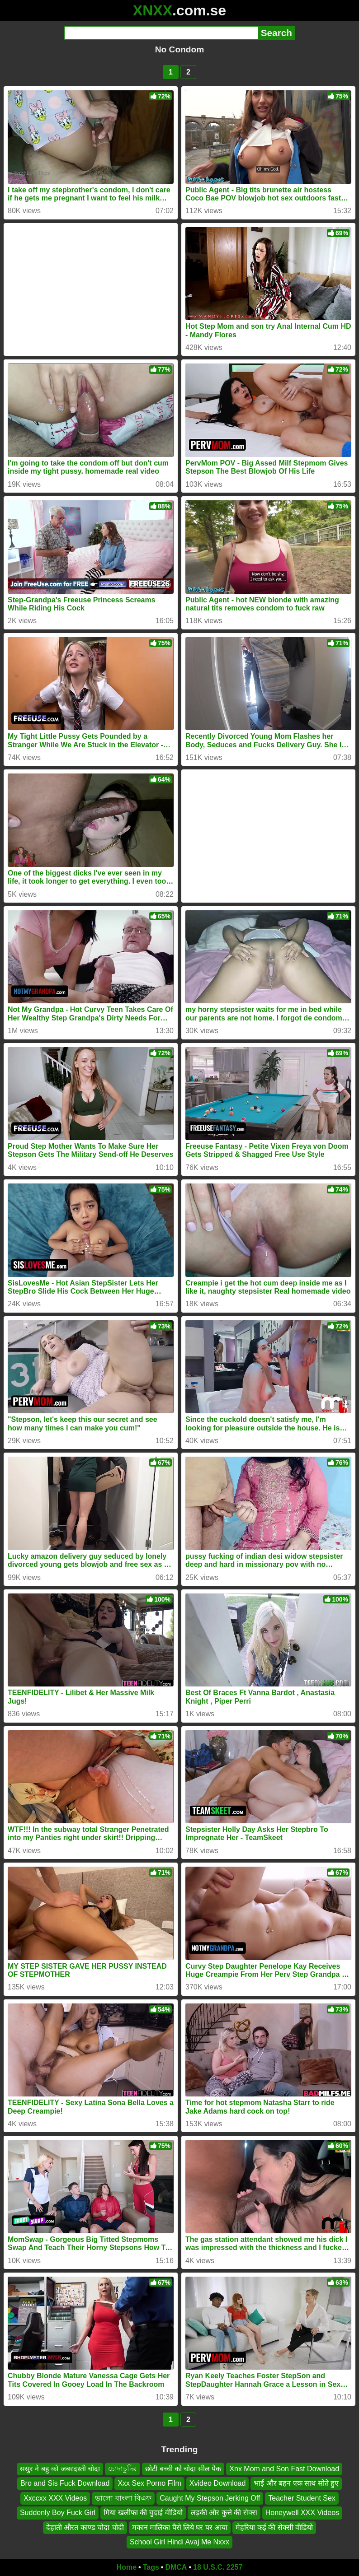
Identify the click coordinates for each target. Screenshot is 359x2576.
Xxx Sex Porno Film (149, 2483)
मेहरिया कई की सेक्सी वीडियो (274, 2527)
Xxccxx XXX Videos (55, 2498)
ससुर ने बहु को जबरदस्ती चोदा (60, 2469)
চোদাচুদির (122, 2469)
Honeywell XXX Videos (302, 2512)
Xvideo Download (217, 2483)
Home (127, 2567)
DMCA (176, 2567)
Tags (151, 2567)
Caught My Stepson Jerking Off (210, 2498)
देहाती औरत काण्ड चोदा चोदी (85, 2527)
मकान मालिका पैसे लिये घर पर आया (180, 2527)
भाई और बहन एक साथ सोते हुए (296, 2483)
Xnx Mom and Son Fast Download (284, 2469)
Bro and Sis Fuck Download (64, 2483)
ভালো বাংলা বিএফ (123, 2498)
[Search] (161, 33)
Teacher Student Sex (301, 2498)
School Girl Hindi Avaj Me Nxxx (179, 2542)
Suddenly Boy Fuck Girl (57, 2512)
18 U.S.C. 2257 (217, 2567)
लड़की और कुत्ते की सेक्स (224, 2512)
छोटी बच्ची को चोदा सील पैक (183, 2469)
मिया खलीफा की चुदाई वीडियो (143, 2512)
